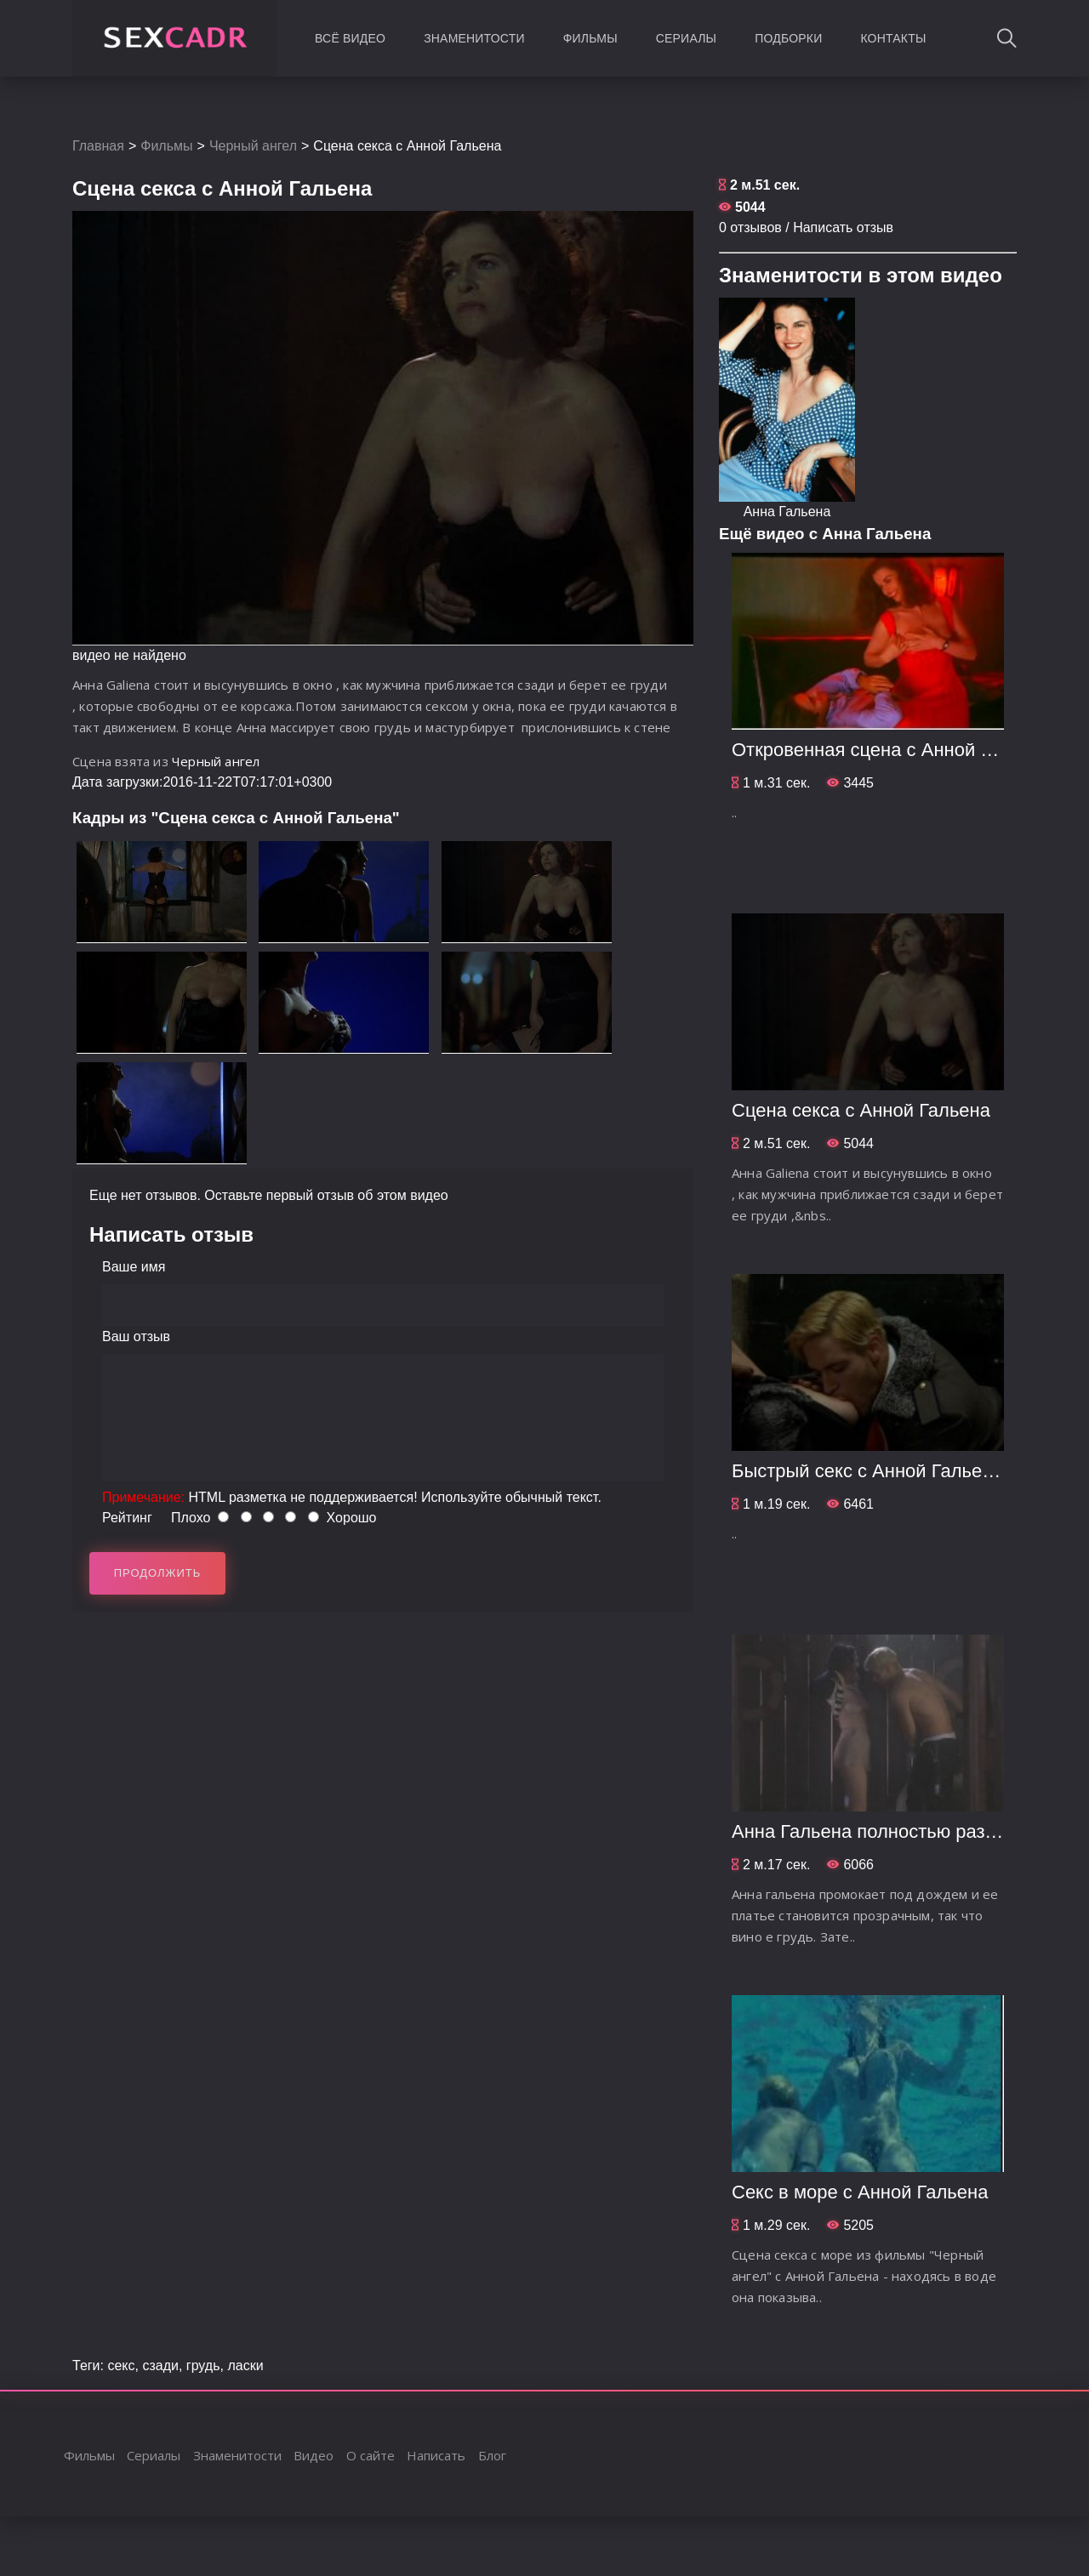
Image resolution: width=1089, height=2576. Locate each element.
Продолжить (158, 1573)
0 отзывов (750, 227)
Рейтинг (127, 1517)
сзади (160, 2365)
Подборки (788, 38)
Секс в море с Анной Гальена (860, 2192)
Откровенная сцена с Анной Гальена (892, 749)
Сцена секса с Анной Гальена (861, 1110)
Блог (492, 2455)
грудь (203, 2365)
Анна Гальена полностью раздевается (897, 1831)
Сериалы (686, 38)
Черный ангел (253, 146)
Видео (314, 2455)
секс (120, 2365)
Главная (98, 146)
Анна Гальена (787, 511)
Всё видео (350, 38)
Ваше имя (133, 1267)
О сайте (370, 2455)
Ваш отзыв (136, 1336)
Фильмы (590, 38)
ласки (245, 2365)
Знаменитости (474, 38)
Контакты (893, 38)
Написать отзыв (843, 227)
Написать (436, 2455)
